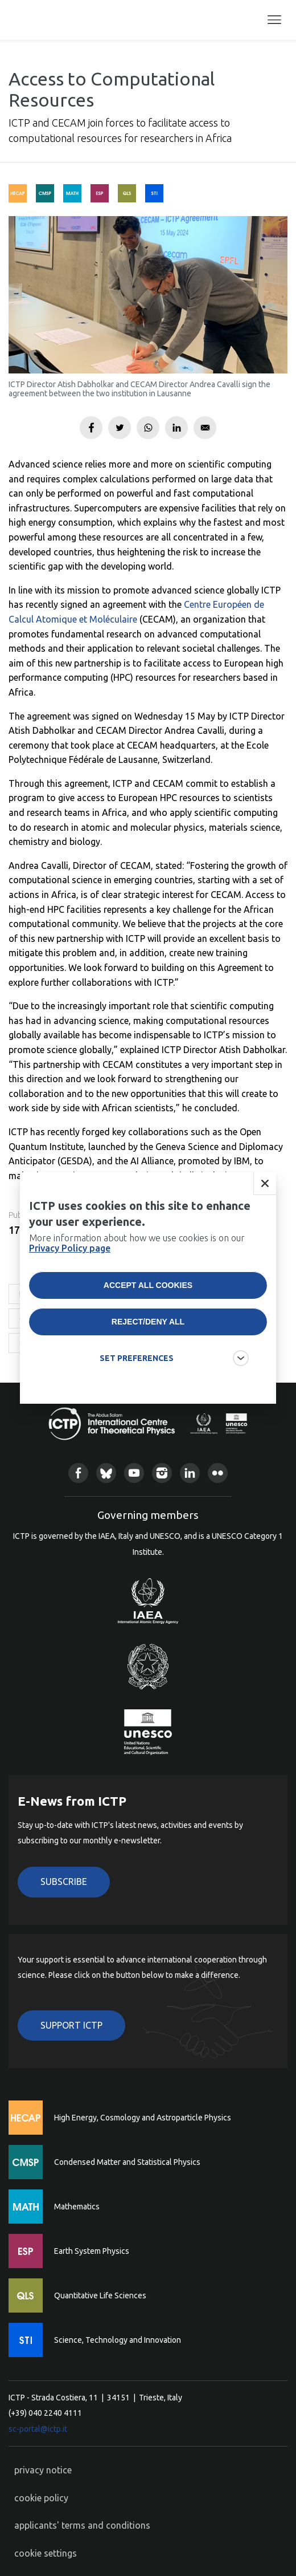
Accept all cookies (148, 1299)
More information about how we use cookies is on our (137, 1257)
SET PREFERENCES (137, 1372)
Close (264, 1198)
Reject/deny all (148, 1335)
